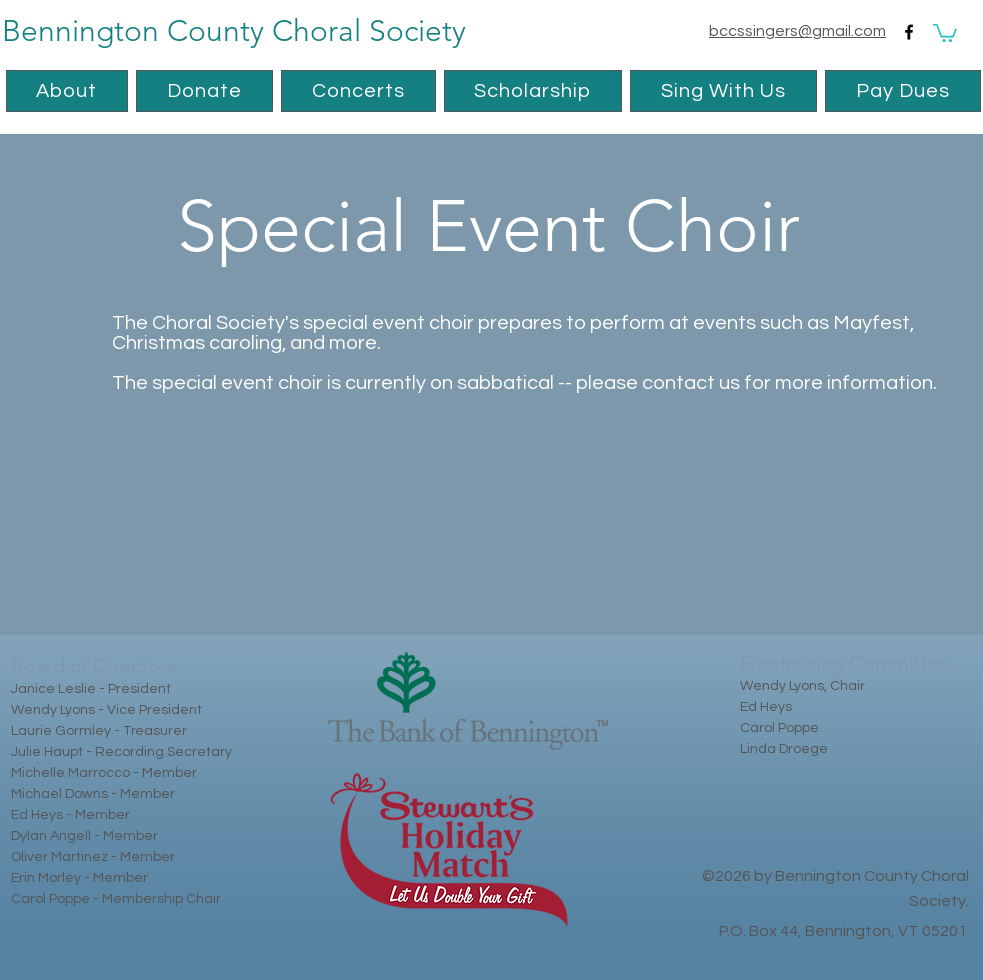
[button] (945, 32)
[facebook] (909, 32)
